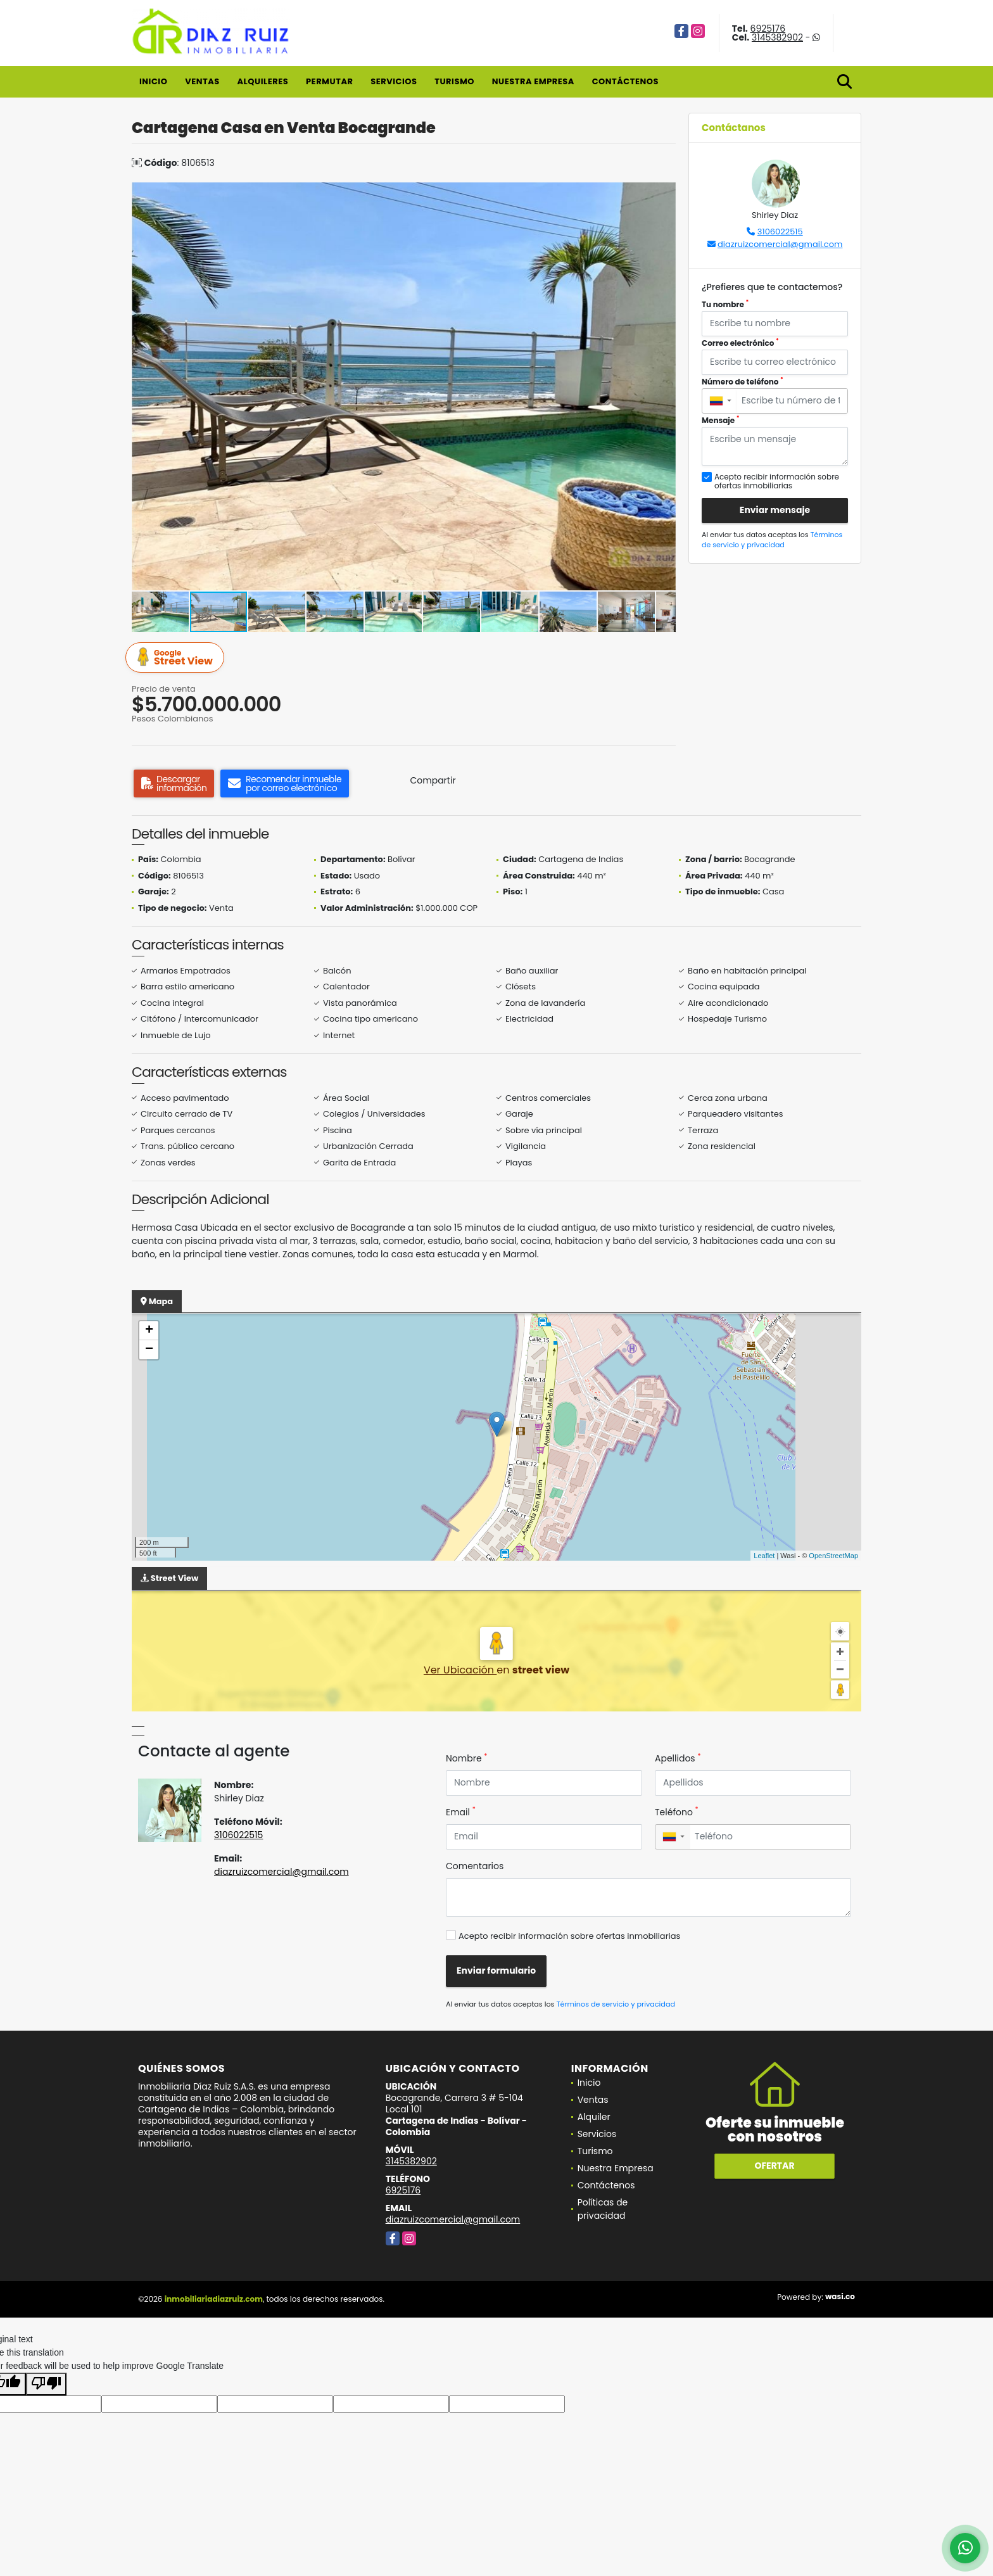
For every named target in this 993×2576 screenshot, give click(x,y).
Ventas (202, 81)
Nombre (466, 1758)
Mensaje (721, 420)
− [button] (149, 1349)
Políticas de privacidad (603, 2209)
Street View (176, 657)
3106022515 (780, 231)
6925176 (768, 28)
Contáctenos (625, 81)
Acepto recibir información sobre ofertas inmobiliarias (569, 1936)
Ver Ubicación (460, 1670)
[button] (664, 194)
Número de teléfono (742, 381)
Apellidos (678, 1758)
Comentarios (474, 1866)
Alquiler (594, 2116)
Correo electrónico (740, 343)
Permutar (329, 81)
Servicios (393, 81)
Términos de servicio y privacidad (772, 540)
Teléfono (677, 1812)
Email (461, 1812)
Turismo (454, 81)
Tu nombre (725, 304)
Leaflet (764, 1555)
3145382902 (777, 37)
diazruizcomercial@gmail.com (780, 244)
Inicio (153, 81)
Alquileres (262, 81)
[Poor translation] (46, 2384)
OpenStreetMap (833, 1555)
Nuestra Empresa (533, 81)
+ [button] (149, 1330)
